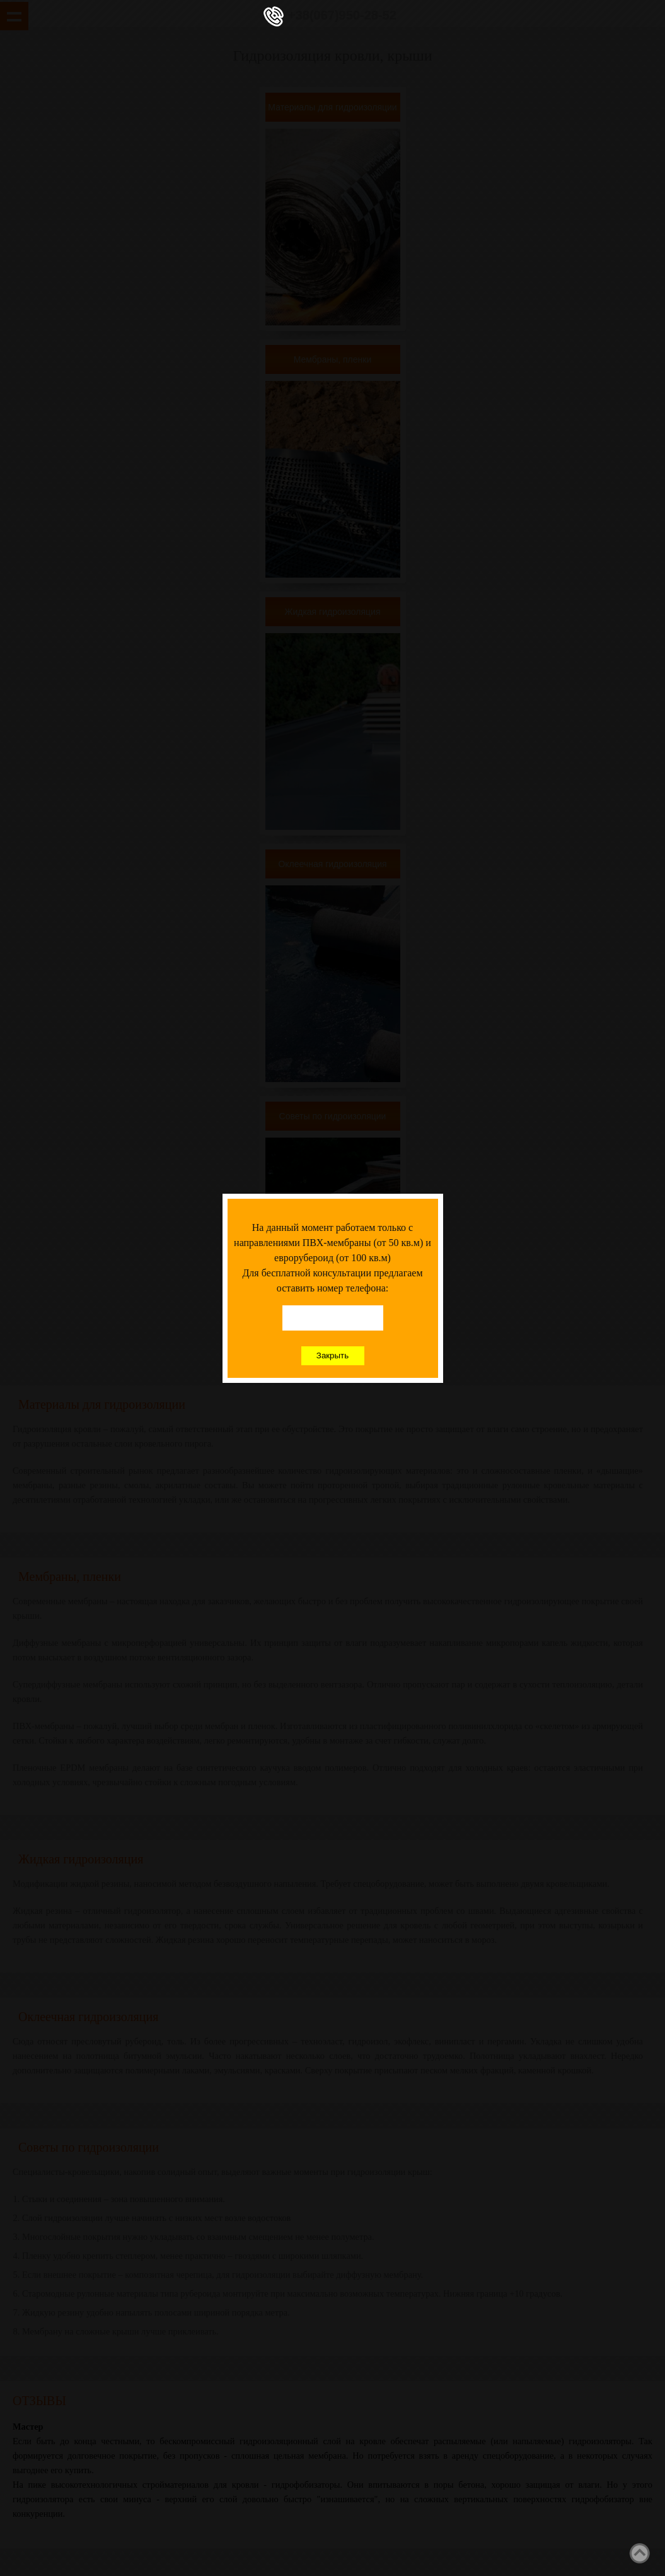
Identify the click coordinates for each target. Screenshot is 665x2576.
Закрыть (332, 1355)
